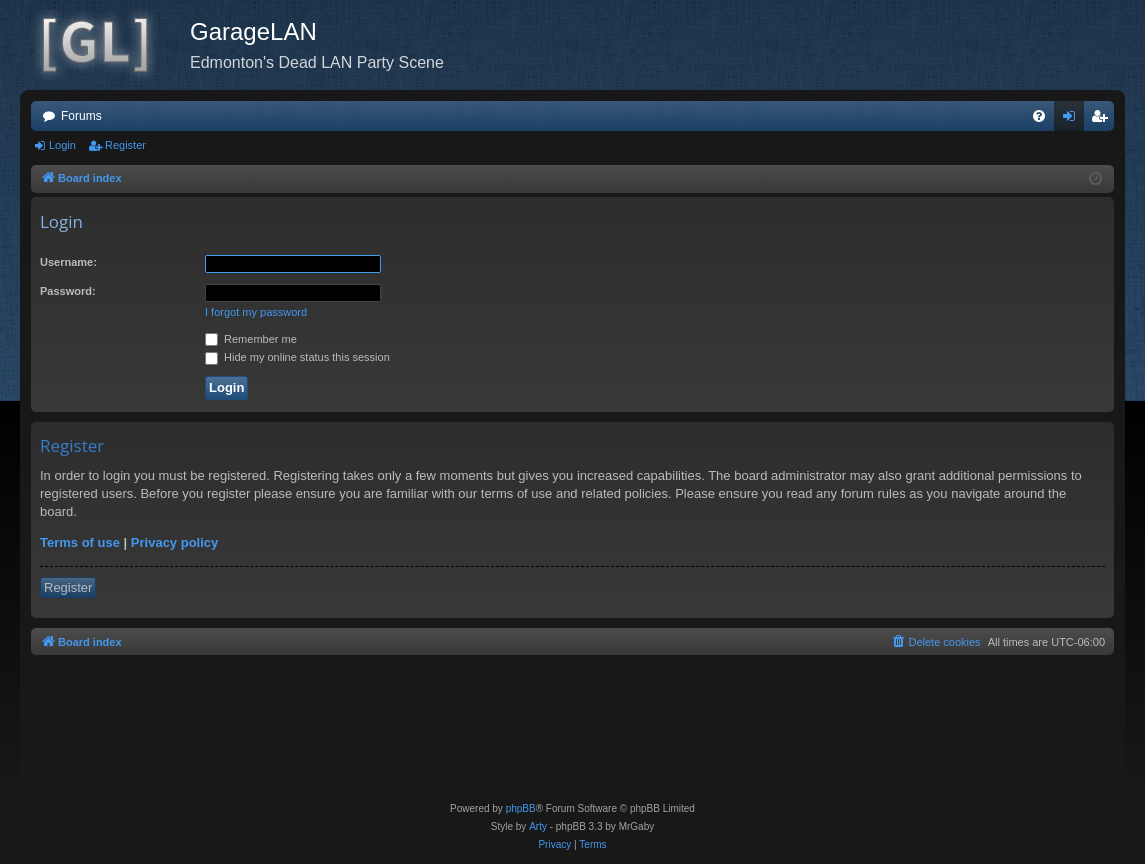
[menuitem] (1039, 116)
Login (62, 145)
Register (125, 145)
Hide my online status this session (297, 357)
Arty (538, 826)
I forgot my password (256, 312)
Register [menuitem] (1103, 120)
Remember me (251, 339)
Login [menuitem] (1073, 120)
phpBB (521, 808)
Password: (68, 291)
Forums (81, 116)
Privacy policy (174, 542)
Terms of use (80, 542)
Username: (68, 262)
